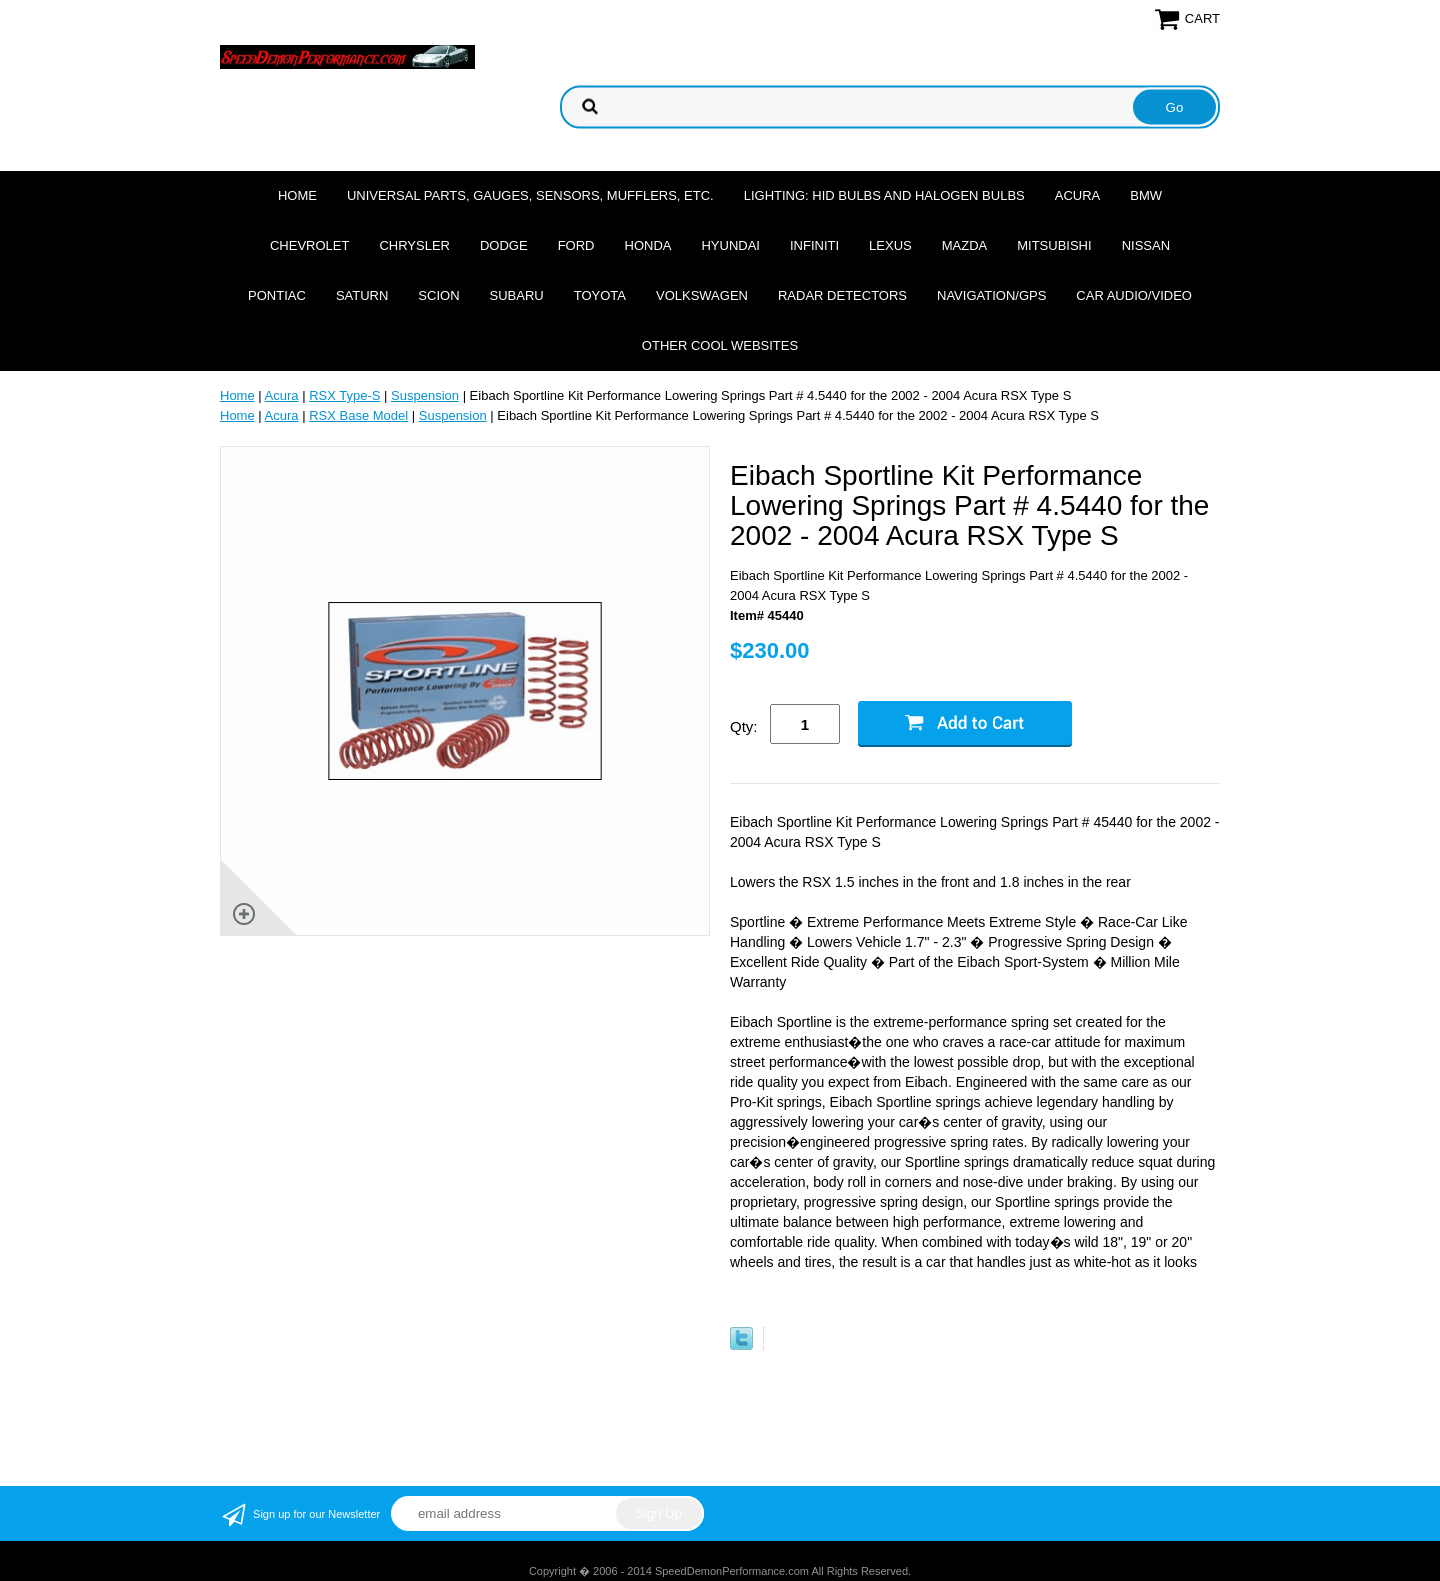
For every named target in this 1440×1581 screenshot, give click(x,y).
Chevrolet (309, 245)
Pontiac (277, 295)
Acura (1078, 195)
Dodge (504, 245)
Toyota (600, 295)
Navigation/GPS (991, 295)
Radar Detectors (842, 295)
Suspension (425, 395)
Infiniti (814, 245)
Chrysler (414, 245)
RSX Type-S (344, 395)
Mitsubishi (1054, 245)
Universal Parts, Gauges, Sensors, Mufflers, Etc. (530, 195)
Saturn (362, 295)
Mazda (965, 245)
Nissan (1146, 245)
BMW (1146, 195)
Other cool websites (720, 345)
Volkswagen (702, 295)
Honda (648, 245)
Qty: (744, 726)
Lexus (890, 245)
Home (297, 195)
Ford (576, 245)
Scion (438, 295)
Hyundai (730, 245)
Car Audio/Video (1134, 295)
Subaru (517, 295)
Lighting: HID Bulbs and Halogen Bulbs (884, 195)
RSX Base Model (358, 415)
